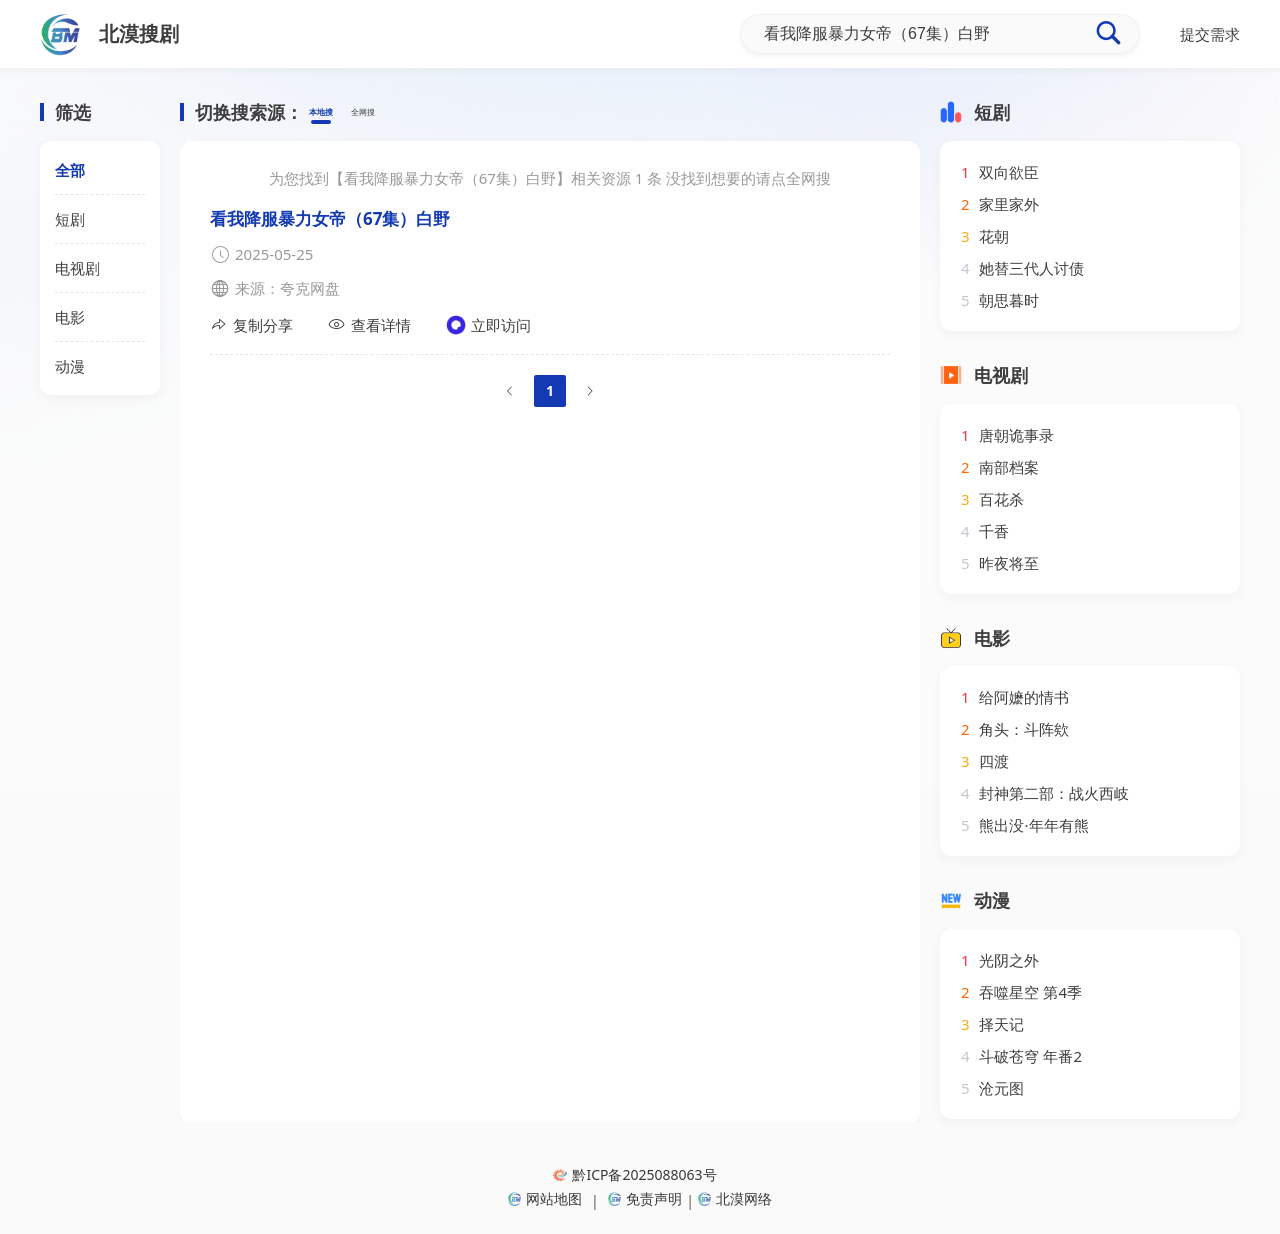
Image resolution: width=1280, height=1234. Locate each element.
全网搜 (394, 113)
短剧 (70, 219)
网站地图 (545, 1198)
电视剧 (77, 268)
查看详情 (369, 324)
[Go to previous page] (510, 391)
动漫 (70, 366)
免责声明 (645, 1198)
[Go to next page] (590, 391)
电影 (70, 317)
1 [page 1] (550, 390)
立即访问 (488, 325)
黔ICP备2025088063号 (634, 1174)
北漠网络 (735, 1198)
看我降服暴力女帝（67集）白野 (330, 218)
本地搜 (331, 113)
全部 (70, 170)
